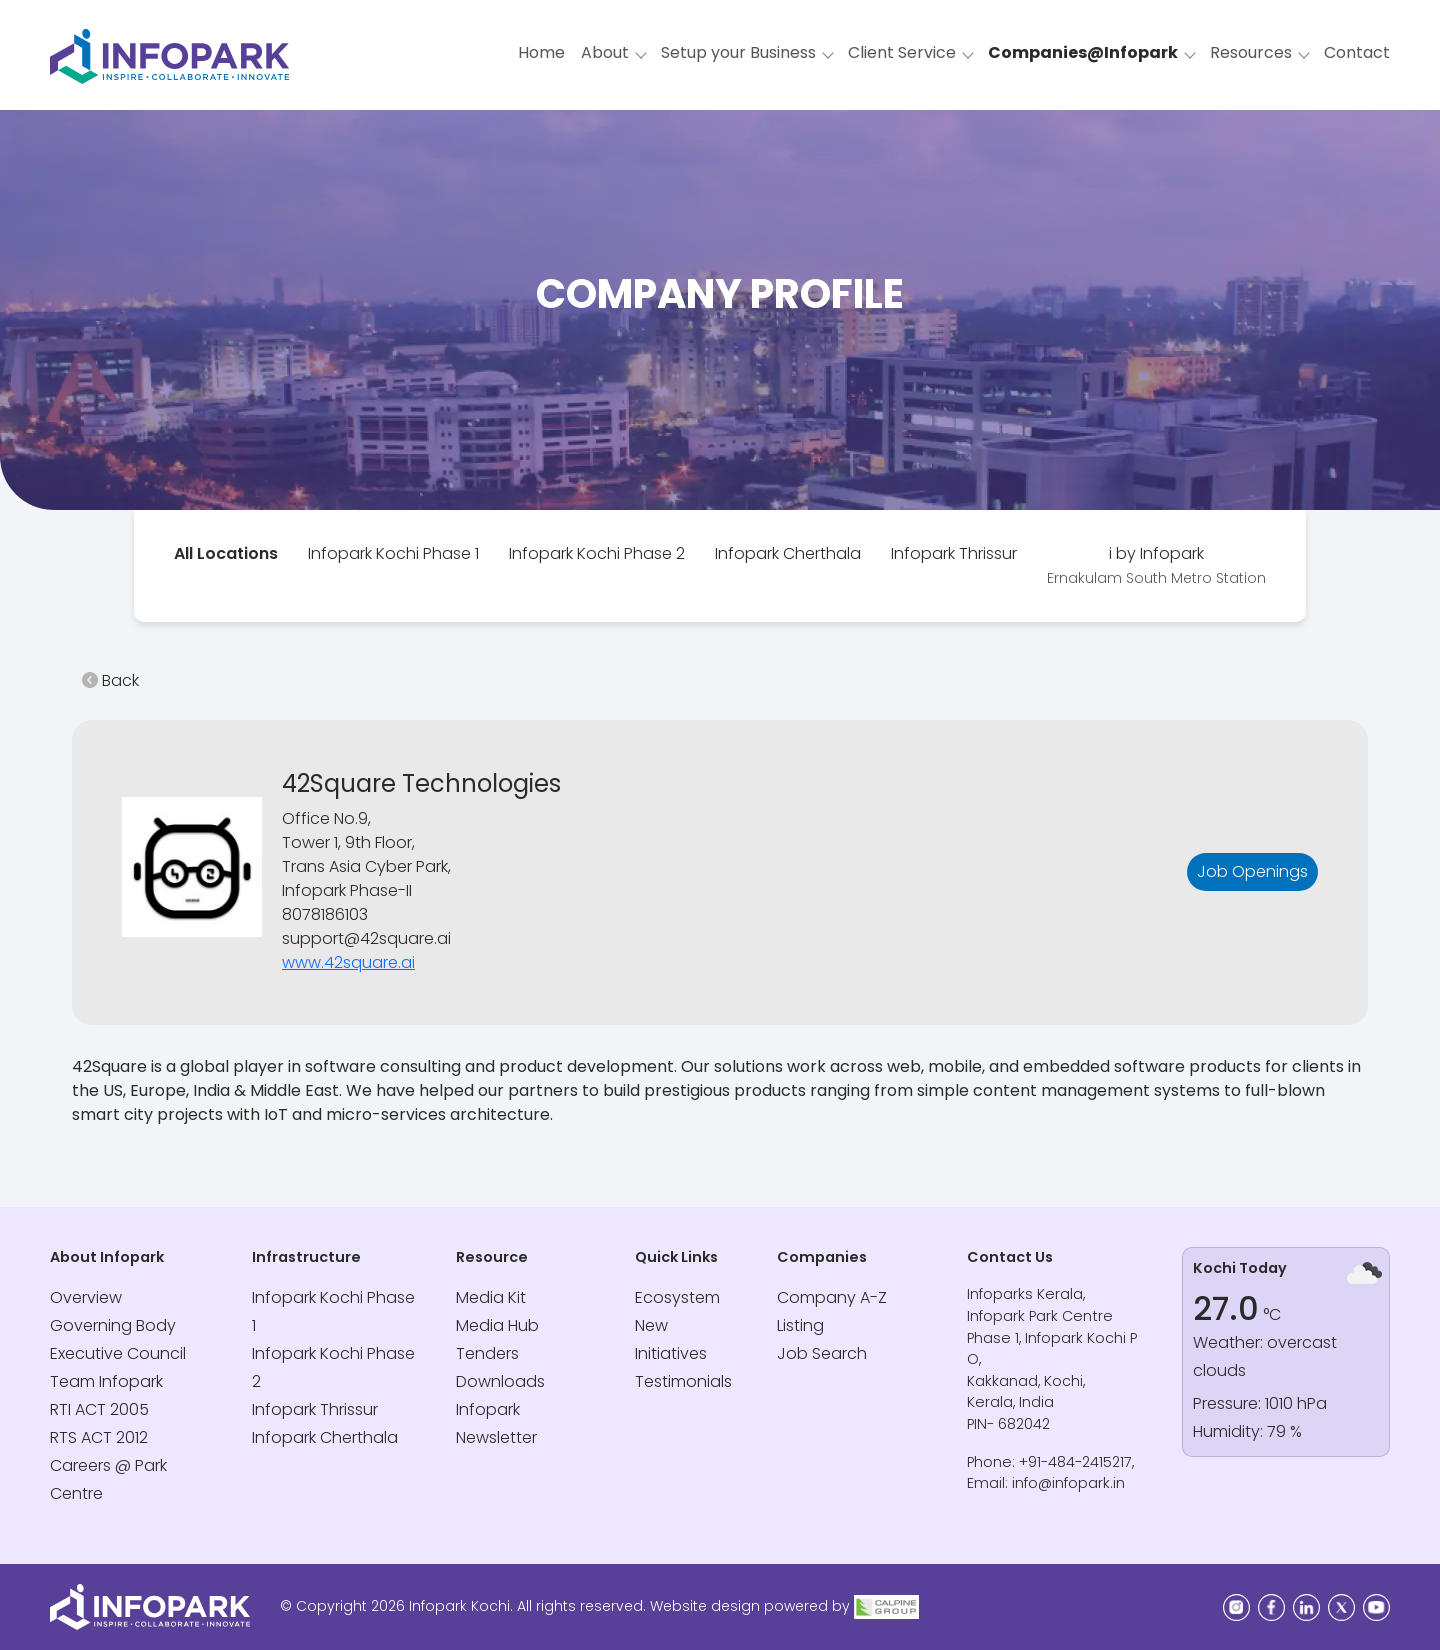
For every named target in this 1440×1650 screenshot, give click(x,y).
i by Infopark (1156, 565)
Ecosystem (677, 1297)
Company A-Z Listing (832, 1311)
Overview (86, 1297)
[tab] (226, 554)
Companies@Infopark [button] (1083, 52)
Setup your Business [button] (738, 52)
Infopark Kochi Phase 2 (597, 553)
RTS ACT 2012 (99, 1437)
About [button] (605, 52)
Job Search (822, 1353)
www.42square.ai (348, 962)
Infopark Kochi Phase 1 (393, 553)
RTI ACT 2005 (99, 1409)
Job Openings (1252, 871)
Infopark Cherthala (788, 553)
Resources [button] (1251, 52)
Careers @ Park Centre (108, 1479)
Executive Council (118, 1353)
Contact (1357, 52)
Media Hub (497, 1325)
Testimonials (683, 1381)
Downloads (500, 1381)
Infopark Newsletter (496, 1423)
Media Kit (491, 1297)
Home (541, 52)
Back (110, 680)
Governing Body (113, 1325)
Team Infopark (106, 1381)
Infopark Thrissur (954, 553)
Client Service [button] (902, 52)
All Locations (226, 553)
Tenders (487, 1353)
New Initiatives (671, 1339)
